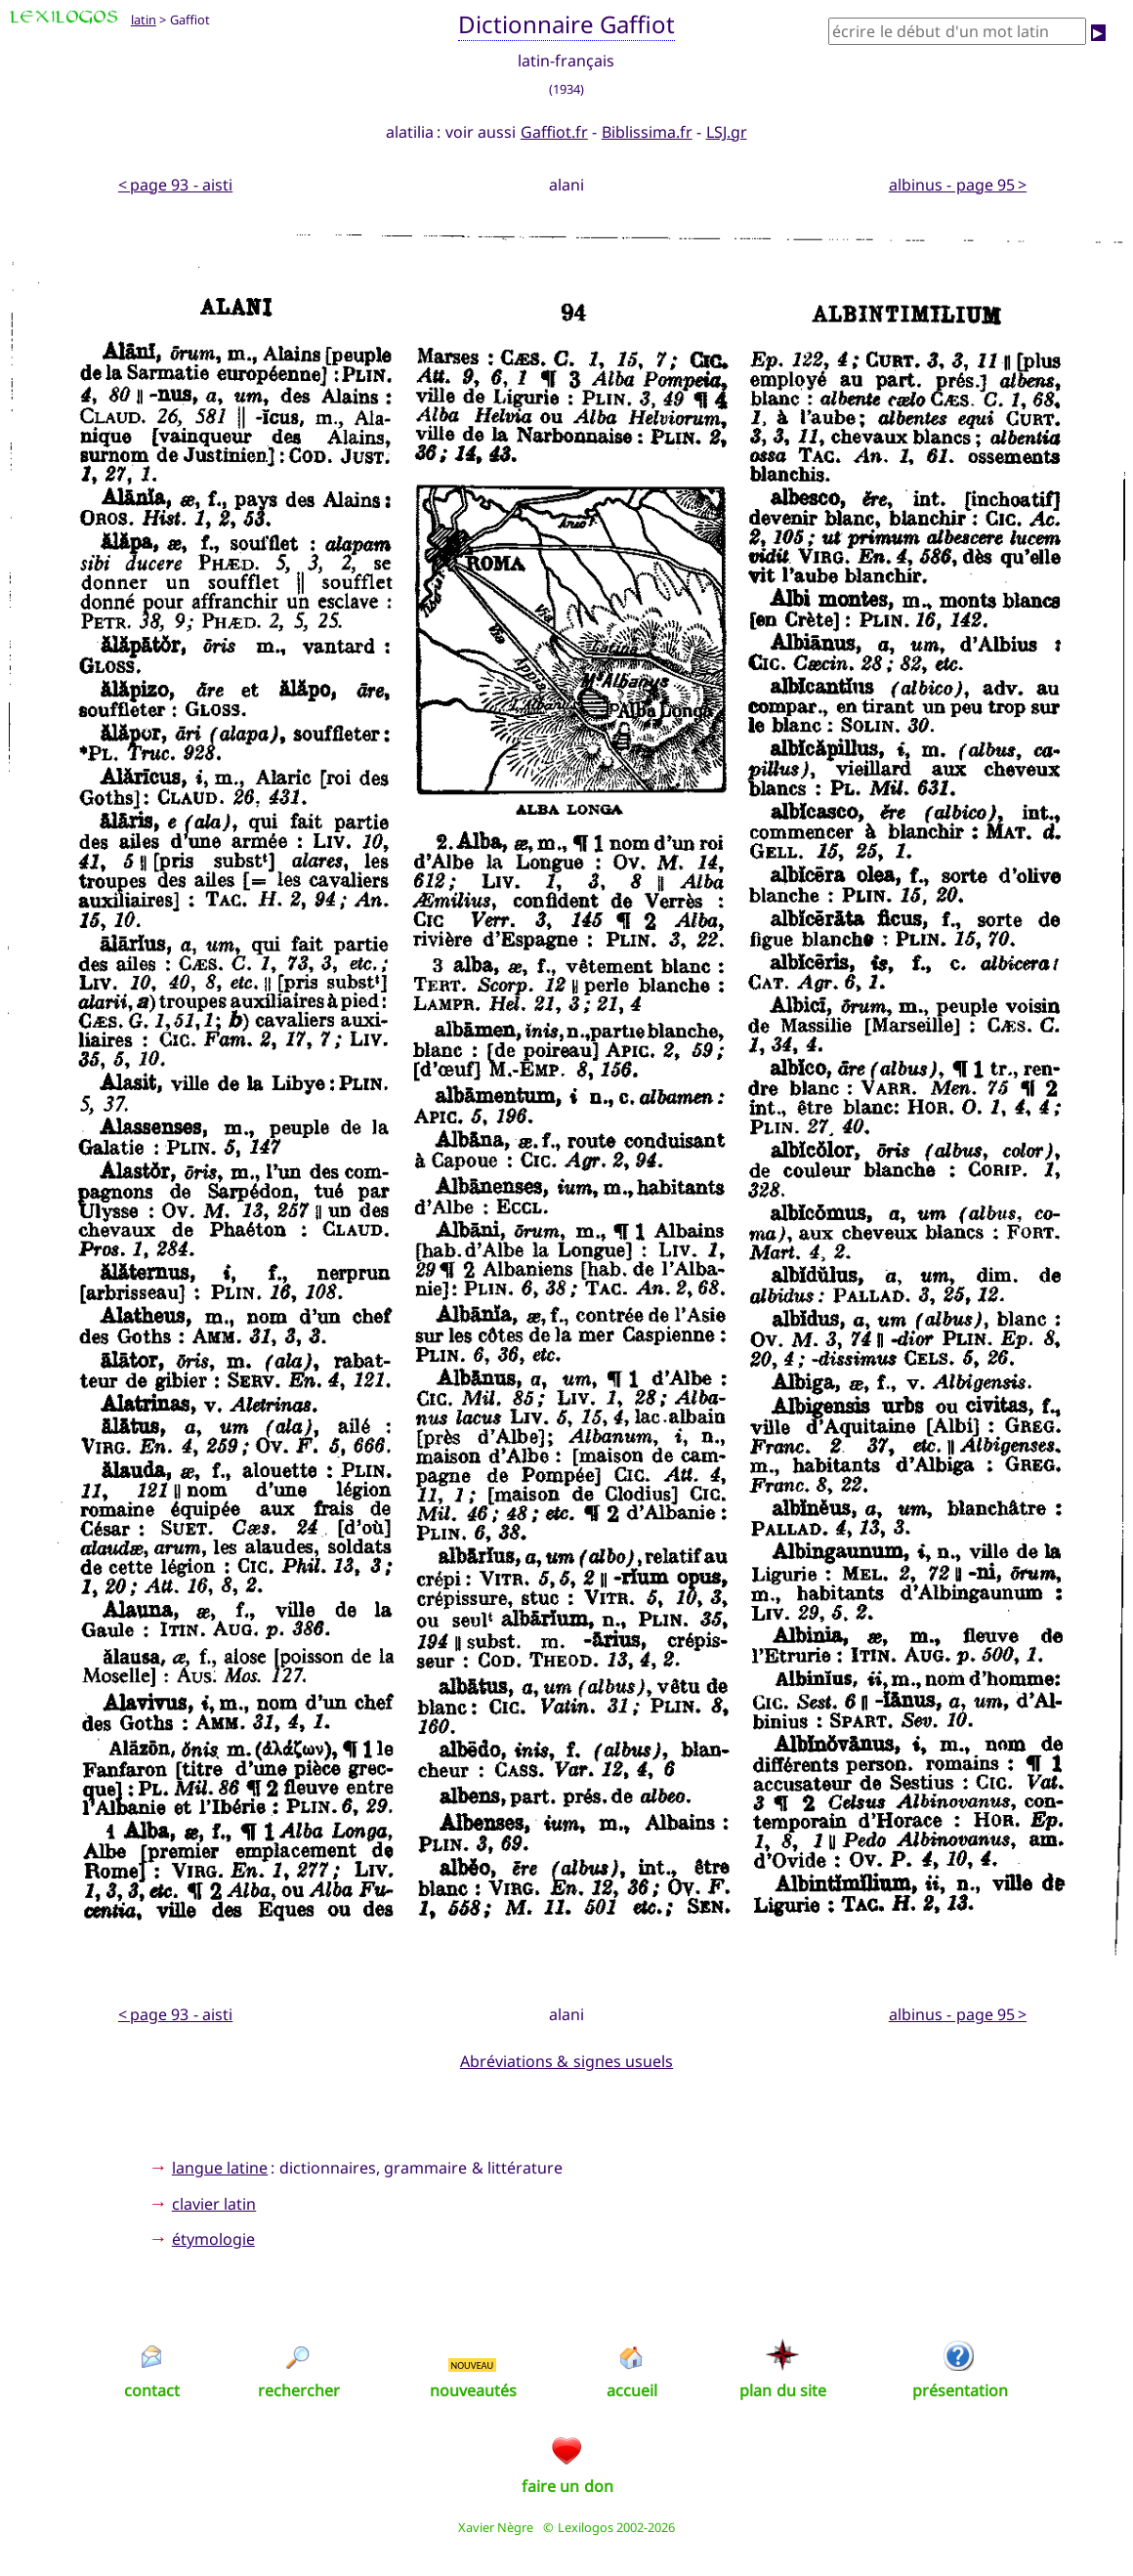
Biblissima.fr (647, 132)
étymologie (213, 2239)
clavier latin (214, 2204)
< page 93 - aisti (175, 184)
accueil (632, 2390)
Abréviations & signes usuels (566, 2061)
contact (152, 2390)
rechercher (299, 2390)
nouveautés (473, 2390)
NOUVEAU (472, 2365)
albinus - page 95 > (958, 184)
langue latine (220, 2167)
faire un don (567, 2486)
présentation (960, 2390)
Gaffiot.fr (554, 132)
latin (143, 19)
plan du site (782, 2390)
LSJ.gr (726, 132)
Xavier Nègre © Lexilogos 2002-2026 (567, 2527)
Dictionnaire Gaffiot (567, 24)
